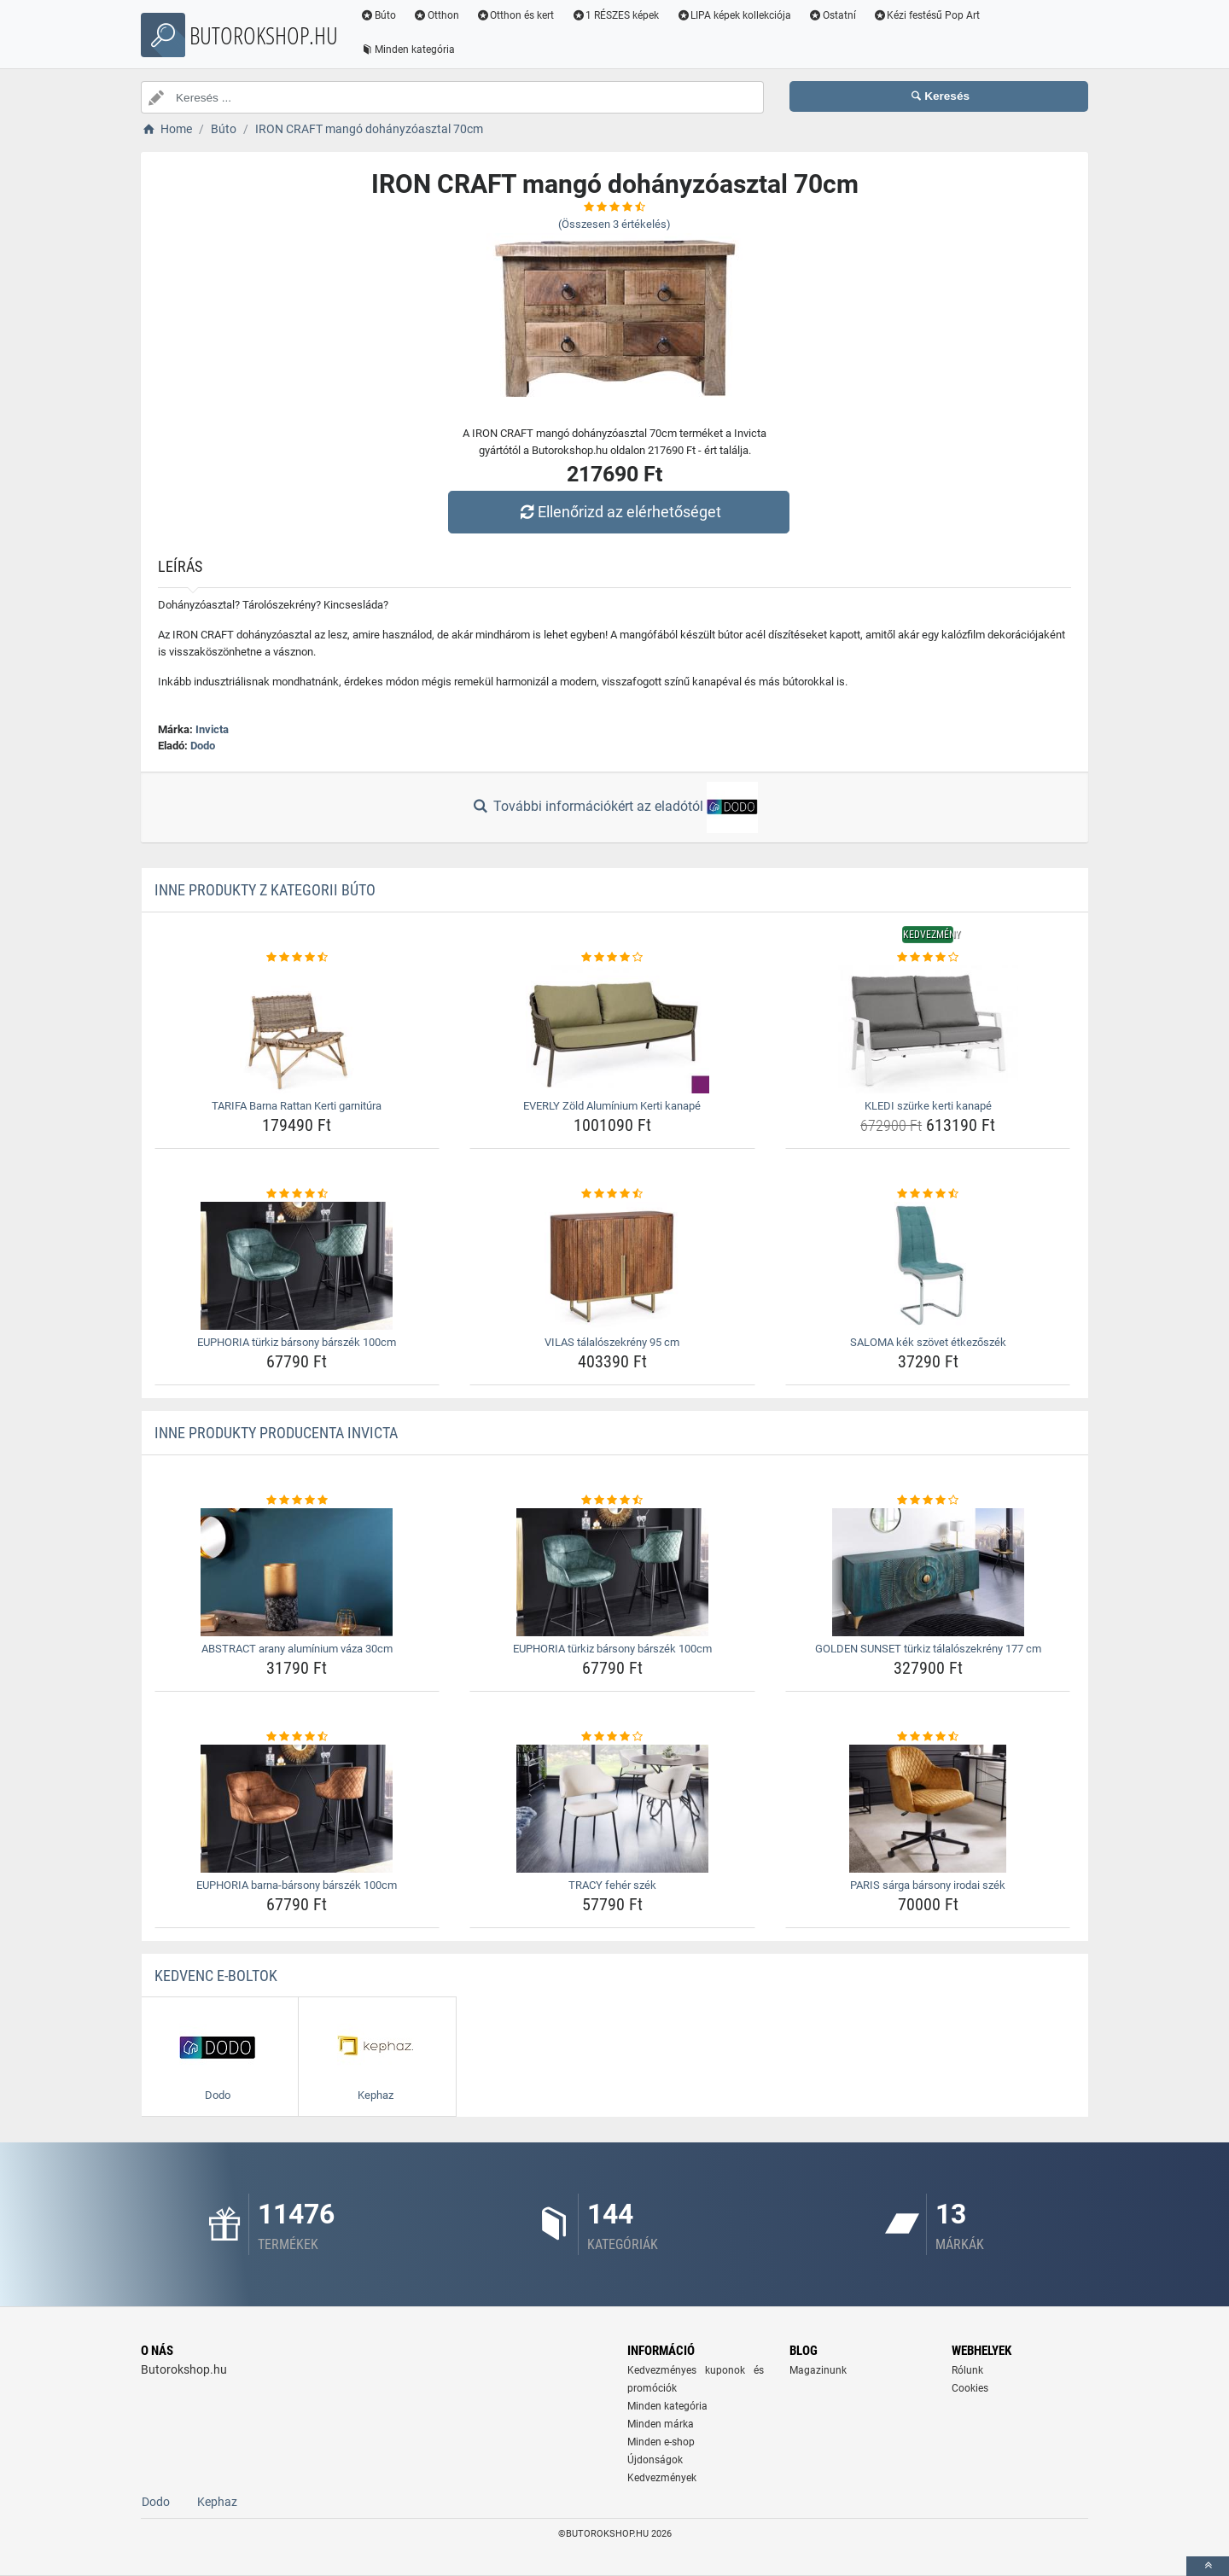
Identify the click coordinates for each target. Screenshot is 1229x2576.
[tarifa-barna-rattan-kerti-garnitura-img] (297, 1029)
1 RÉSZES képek (615, 15)
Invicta (212, 729)
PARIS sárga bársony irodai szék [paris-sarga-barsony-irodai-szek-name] (927, 1885)
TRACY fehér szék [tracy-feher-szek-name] (612, 1885)
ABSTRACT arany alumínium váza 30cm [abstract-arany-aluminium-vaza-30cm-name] (297, 1648)
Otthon (436, 15)
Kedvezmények (661, 2478)
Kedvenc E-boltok (215, 1975)
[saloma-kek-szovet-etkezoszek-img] (928, 1266)
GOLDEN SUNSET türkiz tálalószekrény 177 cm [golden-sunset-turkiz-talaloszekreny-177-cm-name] (928, 1648)
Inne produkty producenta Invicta (276, 1433)
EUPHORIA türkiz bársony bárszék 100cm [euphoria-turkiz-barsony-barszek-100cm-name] (296, 1342)
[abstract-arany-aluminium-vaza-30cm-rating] (297, 1500)
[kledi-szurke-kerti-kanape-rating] (928, 957)
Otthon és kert (515, 15)
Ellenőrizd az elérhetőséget (618, 511)
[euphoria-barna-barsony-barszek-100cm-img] (297, 1809)
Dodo (202, 745)
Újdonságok (655, 2460)
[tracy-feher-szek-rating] (612, 1737)
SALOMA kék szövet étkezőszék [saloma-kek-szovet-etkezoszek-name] (928, 1342)
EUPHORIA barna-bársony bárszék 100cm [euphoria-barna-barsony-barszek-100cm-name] (296, 1885)
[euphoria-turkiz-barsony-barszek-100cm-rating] (297, 1194)
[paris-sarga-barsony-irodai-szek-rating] (928, 1737)
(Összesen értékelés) (614, 224)
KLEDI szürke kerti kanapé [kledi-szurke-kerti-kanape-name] (928, 1105)
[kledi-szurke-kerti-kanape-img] (928, 1029)
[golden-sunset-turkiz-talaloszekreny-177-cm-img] (928, 1572)
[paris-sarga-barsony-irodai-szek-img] (928, 1809)
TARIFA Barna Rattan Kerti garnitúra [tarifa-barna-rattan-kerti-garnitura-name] (297, 1105)
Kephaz (217, 2502)
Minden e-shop (661, 2442)
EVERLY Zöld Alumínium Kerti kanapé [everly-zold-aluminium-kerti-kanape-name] (612, 1105)
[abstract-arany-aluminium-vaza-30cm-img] (297, 1572)
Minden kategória (407, 49)
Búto (378, 15)
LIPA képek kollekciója (733, 15)
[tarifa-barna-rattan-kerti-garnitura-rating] (297, 957)
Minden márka (660, 2424)
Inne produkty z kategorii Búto (265, 890)
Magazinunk (818, 2370)
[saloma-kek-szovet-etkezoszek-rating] (928, 1194)
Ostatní (832, 15)
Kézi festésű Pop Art (927, 15)
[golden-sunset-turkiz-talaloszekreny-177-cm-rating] (928, 1500)
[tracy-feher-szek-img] (612, 1809)
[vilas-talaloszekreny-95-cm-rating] (612, 1194)
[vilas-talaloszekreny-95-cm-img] (612, 1266)
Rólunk (967, 2370)
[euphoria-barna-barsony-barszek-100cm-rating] (297, 1737)
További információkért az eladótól (614, 807)
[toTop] (1207, 2566)
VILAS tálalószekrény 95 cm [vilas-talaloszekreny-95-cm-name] (612, 1342)
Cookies (970, 2388)
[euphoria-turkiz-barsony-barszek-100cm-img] (297, 1266)
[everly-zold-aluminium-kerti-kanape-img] (612, 1029)
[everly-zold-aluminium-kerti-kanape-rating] (612, 957)
